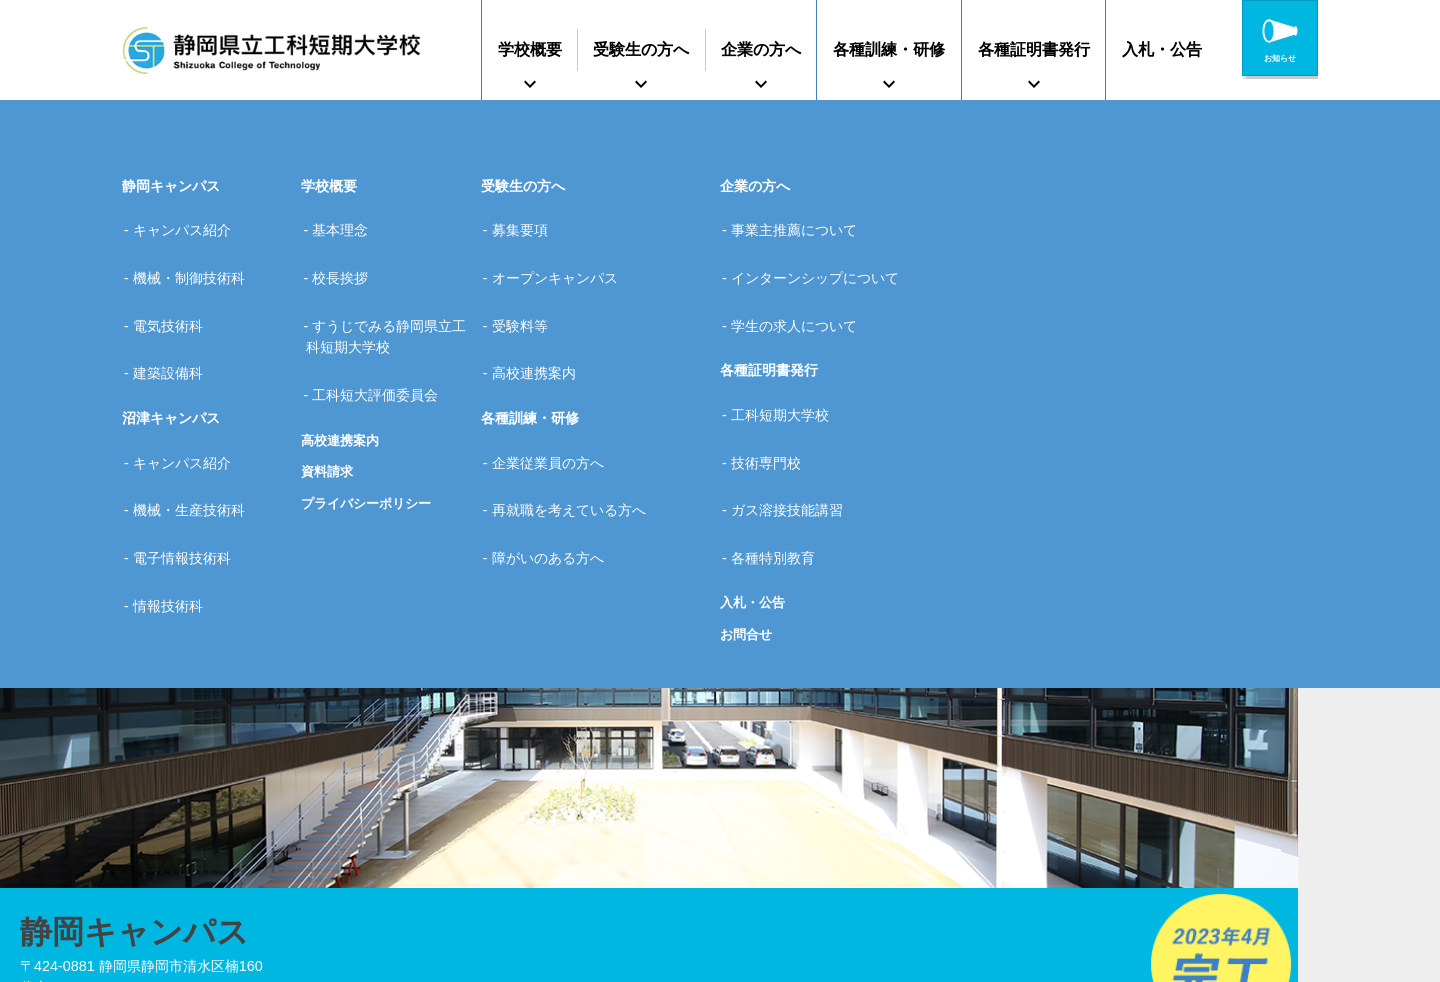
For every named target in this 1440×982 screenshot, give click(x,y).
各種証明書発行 (1034, 49)
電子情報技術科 (190, 454)
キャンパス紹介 (190, 222)
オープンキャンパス (563, 254)
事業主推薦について (802, 222)
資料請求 (329, 407)
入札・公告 (1162, 49)
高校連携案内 (343, 375)
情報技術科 (176, 485)
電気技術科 (176, 286)
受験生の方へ (641, 49)
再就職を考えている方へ (577, 422)
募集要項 (528, 222)
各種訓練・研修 (889, 49)
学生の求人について (802, 286)
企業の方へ (761, 49)
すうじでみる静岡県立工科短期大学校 (390, 297)
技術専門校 (774, 390)
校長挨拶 (348, 254)
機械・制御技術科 (197, 254)
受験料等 (528, 286)
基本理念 (348, 222)
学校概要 (530, 49)
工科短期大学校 (788, 359)
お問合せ (748, 522)
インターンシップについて (823, 254)
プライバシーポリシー (371, 439)
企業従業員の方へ (556, 390)
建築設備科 (176, 317)
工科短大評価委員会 (383, 339)
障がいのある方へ (556, 454)
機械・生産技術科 (197, 422)
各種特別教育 (781, 454)
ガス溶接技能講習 (795, 422)
